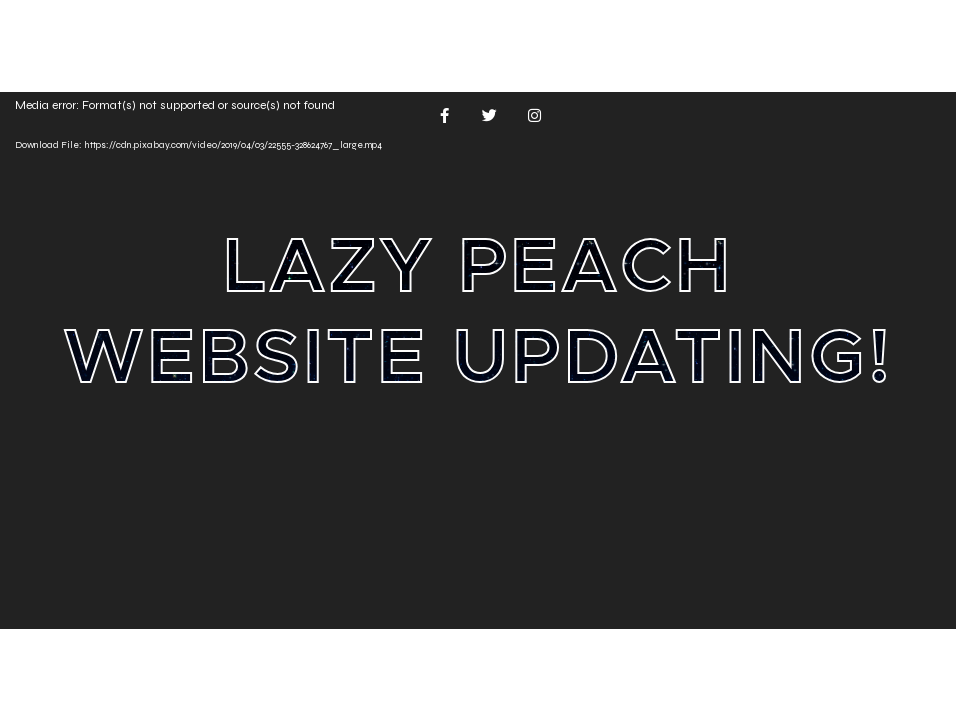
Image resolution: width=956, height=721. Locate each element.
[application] (478, 361)
